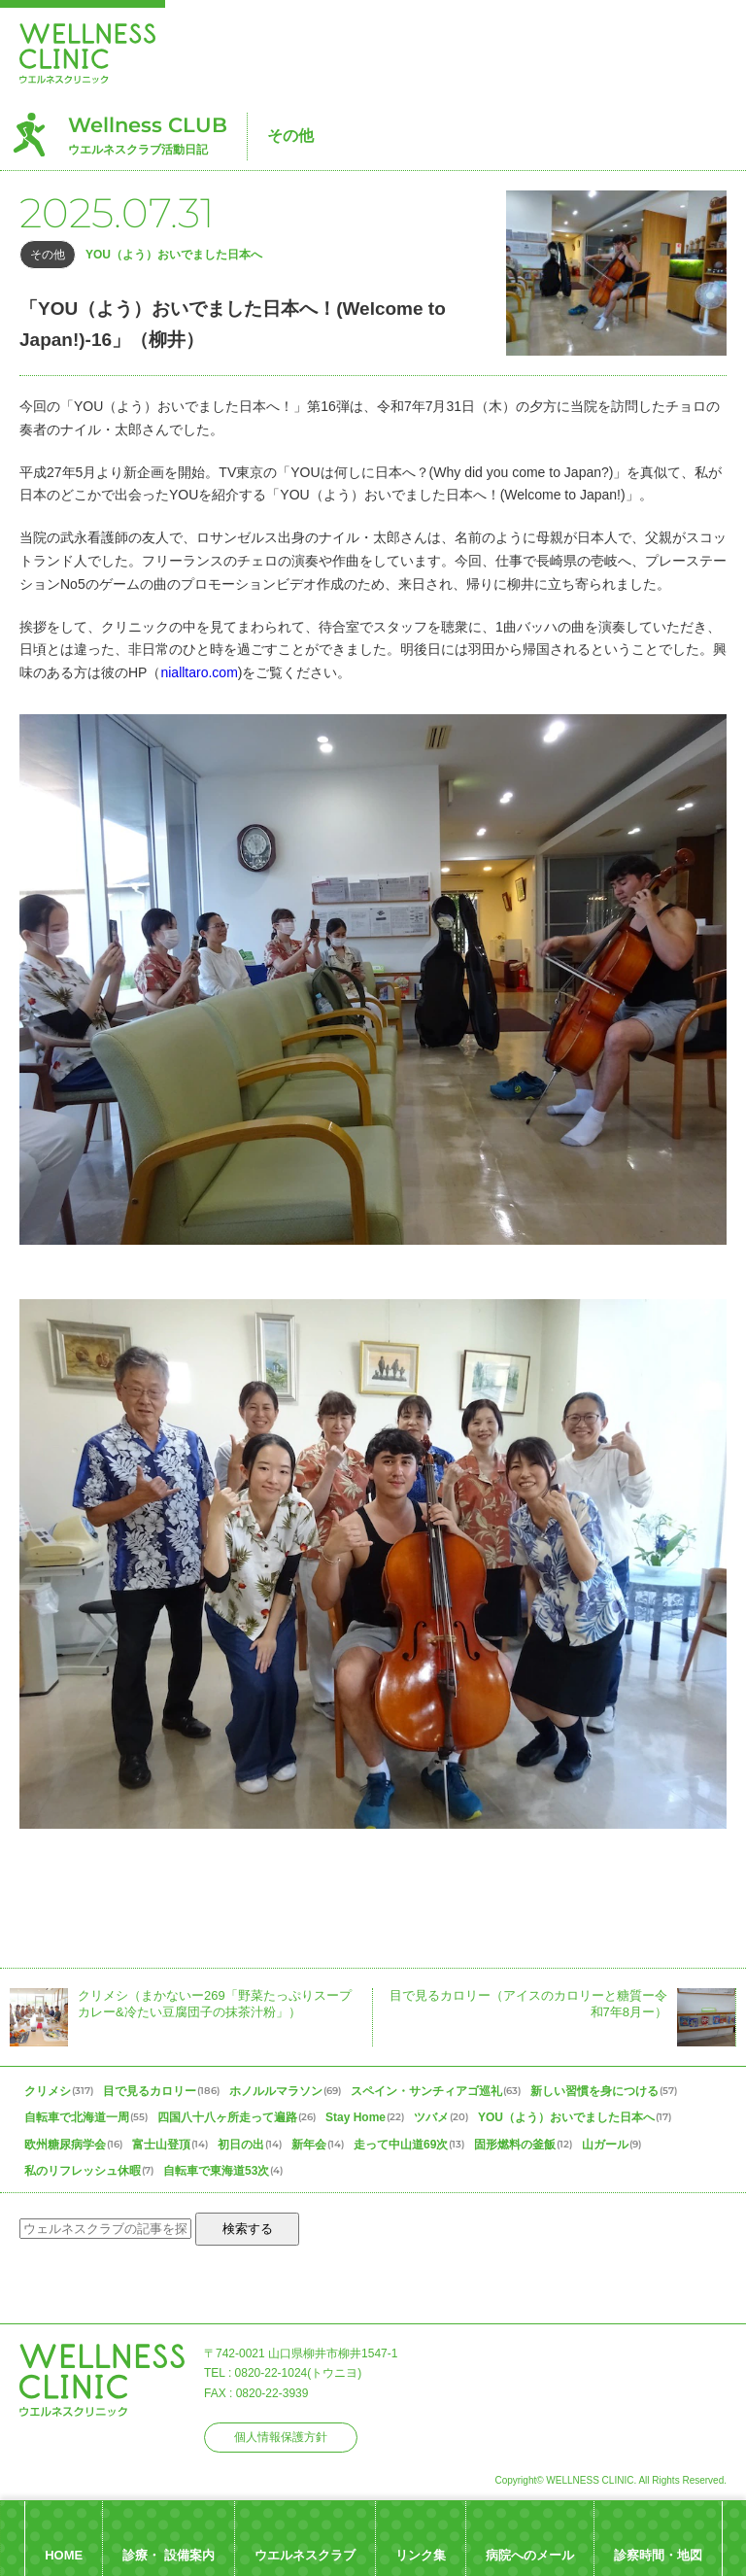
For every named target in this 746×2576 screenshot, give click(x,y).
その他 (290, 135)
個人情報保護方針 (280, 2437)
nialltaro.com (198, 672)
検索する (247, 2228)
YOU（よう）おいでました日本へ (173, 254)
